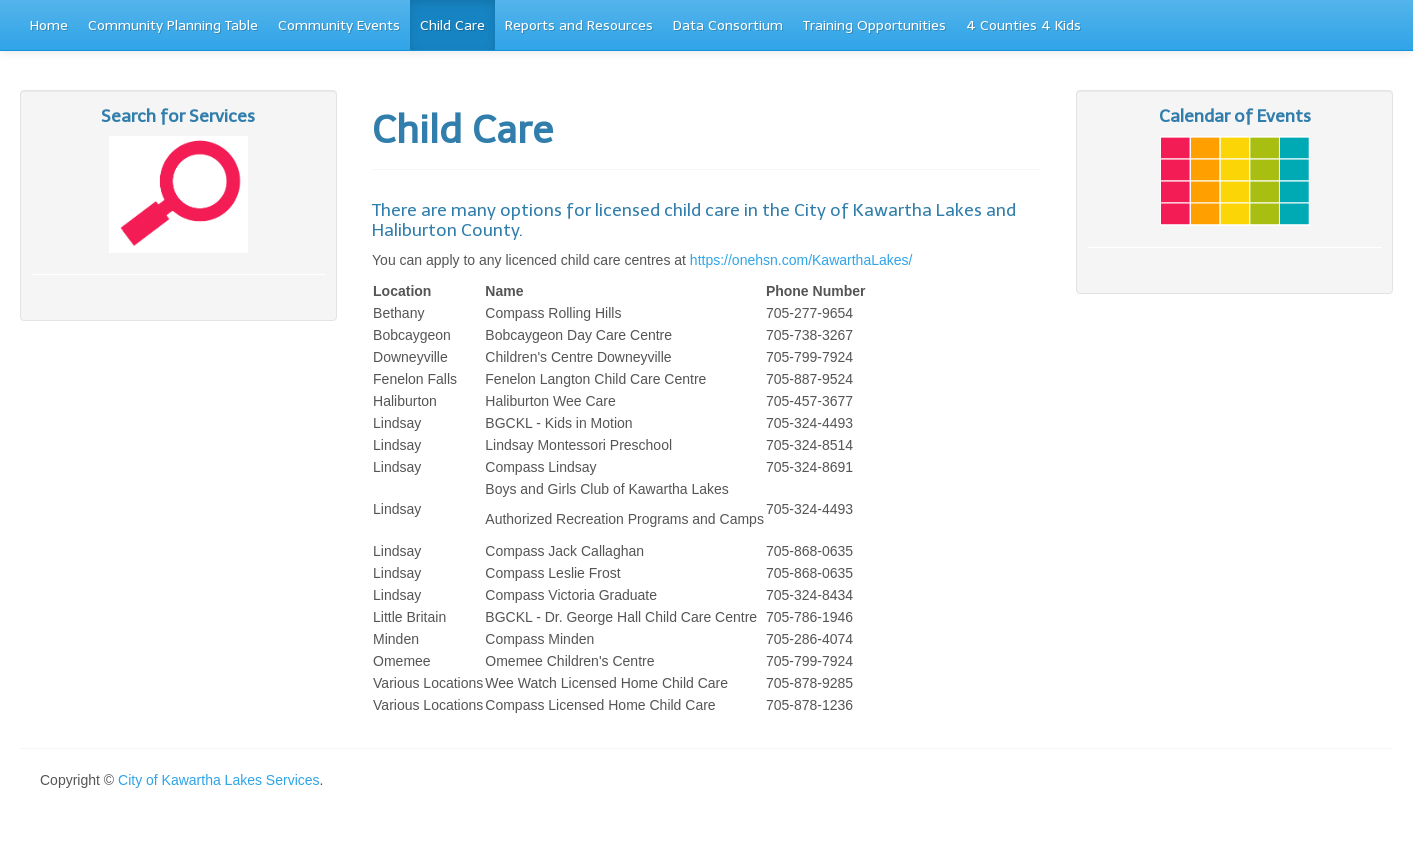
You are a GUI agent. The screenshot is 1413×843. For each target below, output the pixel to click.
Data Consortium (728, 25)
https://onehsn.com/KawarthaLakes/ (801, 260)
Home (49, 25)
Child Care (452, 25)
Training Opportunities (874, 25)
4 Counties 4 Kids (1023, 25)
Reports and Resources (579, 25)
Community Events (339, 25)
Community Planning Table (173, 25)
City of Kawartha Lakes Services (219, 780)
